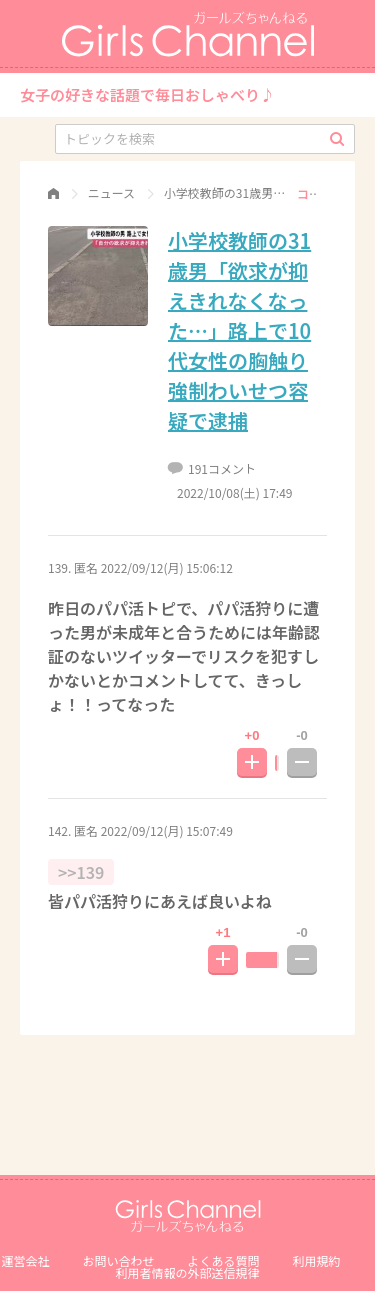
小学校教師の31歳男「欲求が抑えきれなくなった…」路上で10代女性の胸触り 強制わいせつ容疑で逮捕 (239, 330)
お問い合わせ (118, 1260)
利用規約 (317, 1260)
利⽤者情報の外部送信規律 (187, 1272)
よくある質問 (224, 1260)
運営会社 (25, 1260)
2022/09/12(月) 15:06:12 (167, 567)
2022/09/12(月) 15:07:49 (167, 830)
